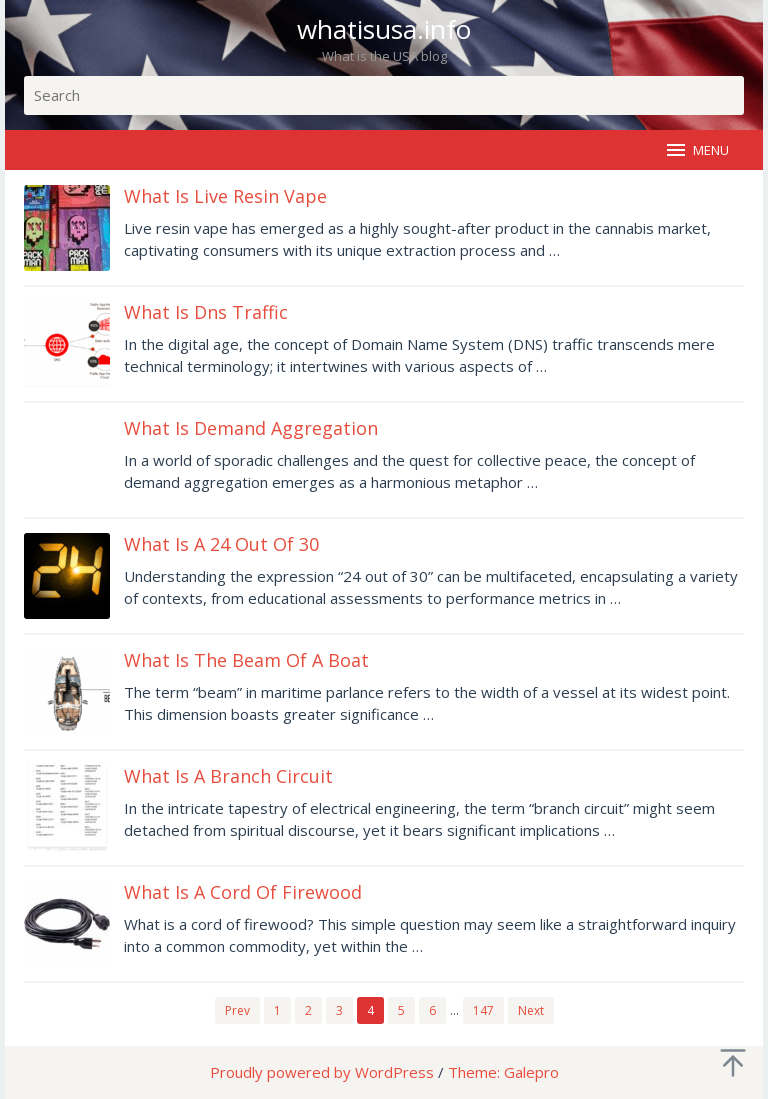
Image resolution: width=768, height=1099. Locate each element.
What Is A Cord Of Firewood (243, 892)
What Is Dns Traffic (206, 312)
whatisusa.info (384, 29)
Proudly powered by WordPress (322, 1072)
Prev (237, 1010)
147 (483, 1010)
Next (531, 1010)
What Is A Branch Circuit (228, 776)
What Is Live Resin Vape (225, 196)
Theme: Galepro (503, 1072)
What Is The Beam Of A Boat (246, 660)
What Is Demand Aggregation (251, 428)
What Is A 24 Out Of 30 (221, 544)
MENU (696, 150)
